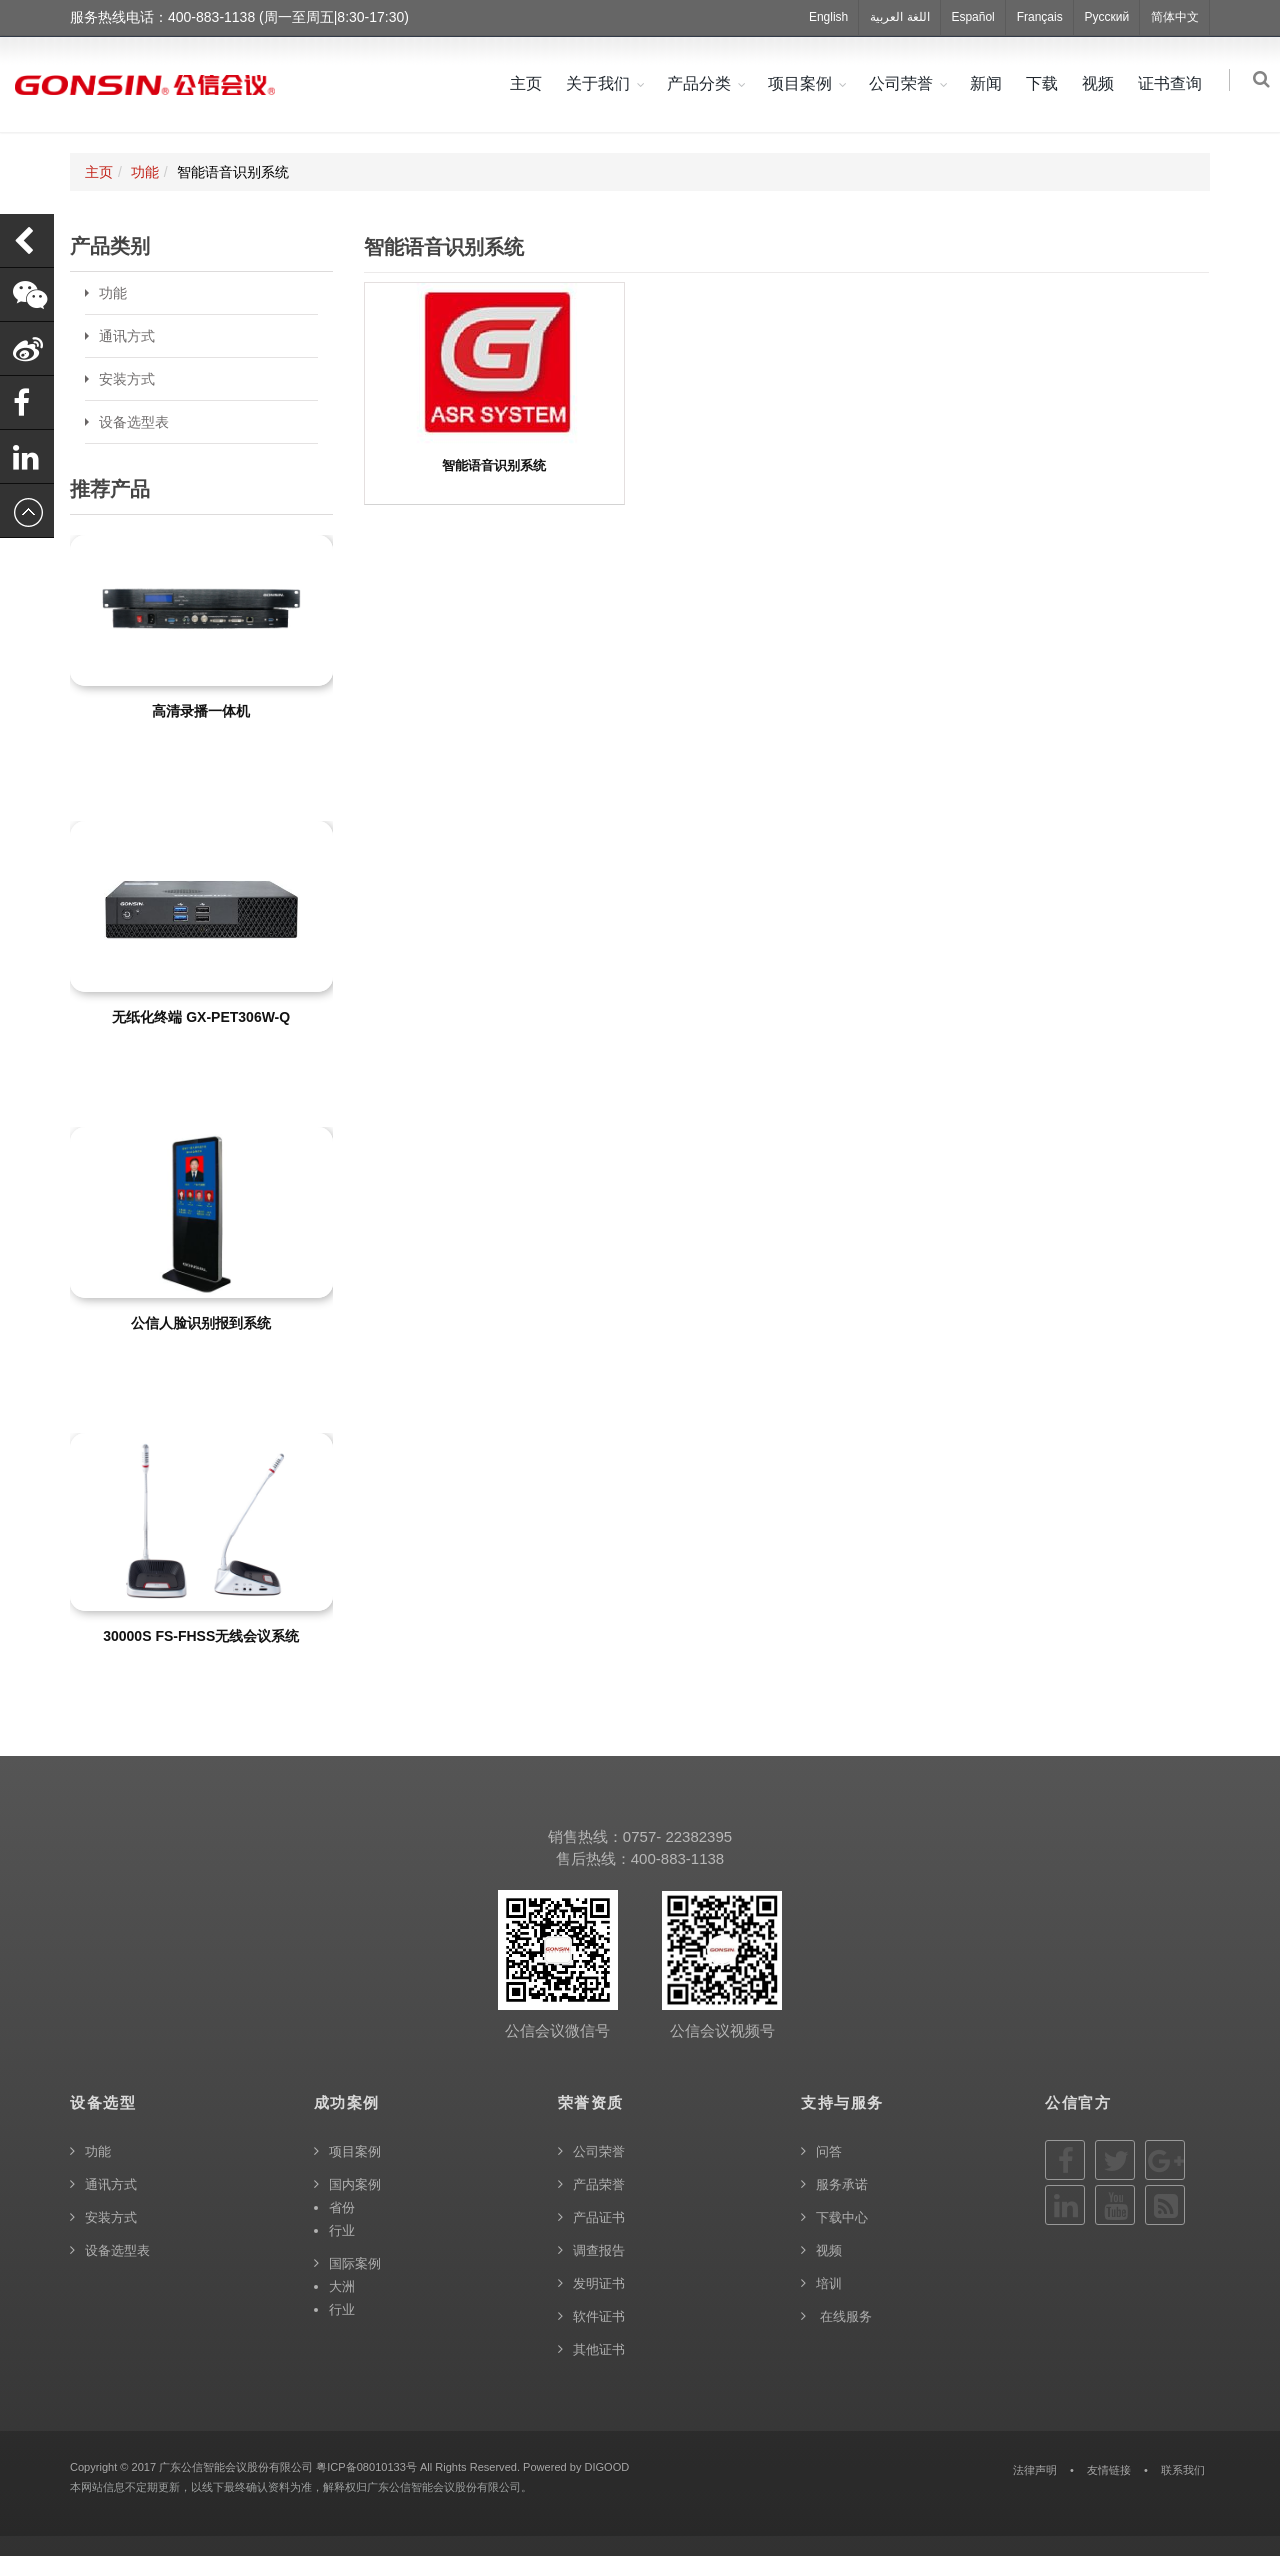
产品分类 (703, 83)
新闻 (990, 83)
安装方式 (127, 379)
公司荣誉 (905, 83)
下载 (1046, 83)
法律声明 (1035, 2470)
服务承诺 (842, 2184)
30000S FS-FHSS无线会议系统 (201, 1636)
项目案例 (804, 83)
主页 (530, 83)
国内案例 (355, 2184)
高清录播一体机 (201, 711)
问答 (829, 2151)
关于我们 (602, 83)
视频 (1102, 83)
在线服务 (844, 2316)
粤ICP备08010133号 (366, 2467)
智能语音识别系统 (494, 465)
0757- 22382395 (677, 1836)
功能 (145, 172)
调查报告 (599, 2250)
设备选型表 (134, 422)
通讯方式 (127, 336)
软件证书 (599, 2316)
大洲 (342, 2286)
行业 (342, 2230)
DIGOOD (606, 2467)
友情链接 (1109, 2470)
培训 (829, 2283)
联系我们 (1183, 2470)
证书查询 (1174, 83)
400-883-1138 (677, 1858)
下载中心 (842, 2217)
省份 (342, 2207)
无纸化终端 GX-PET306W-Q (201, 1017)
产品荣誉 (599, 2184)
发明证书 (599, 2283)
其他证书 (599, 2349)
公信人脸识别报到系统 (201, 1323)
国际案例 (355, 2263)
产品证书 (599, 2217)
